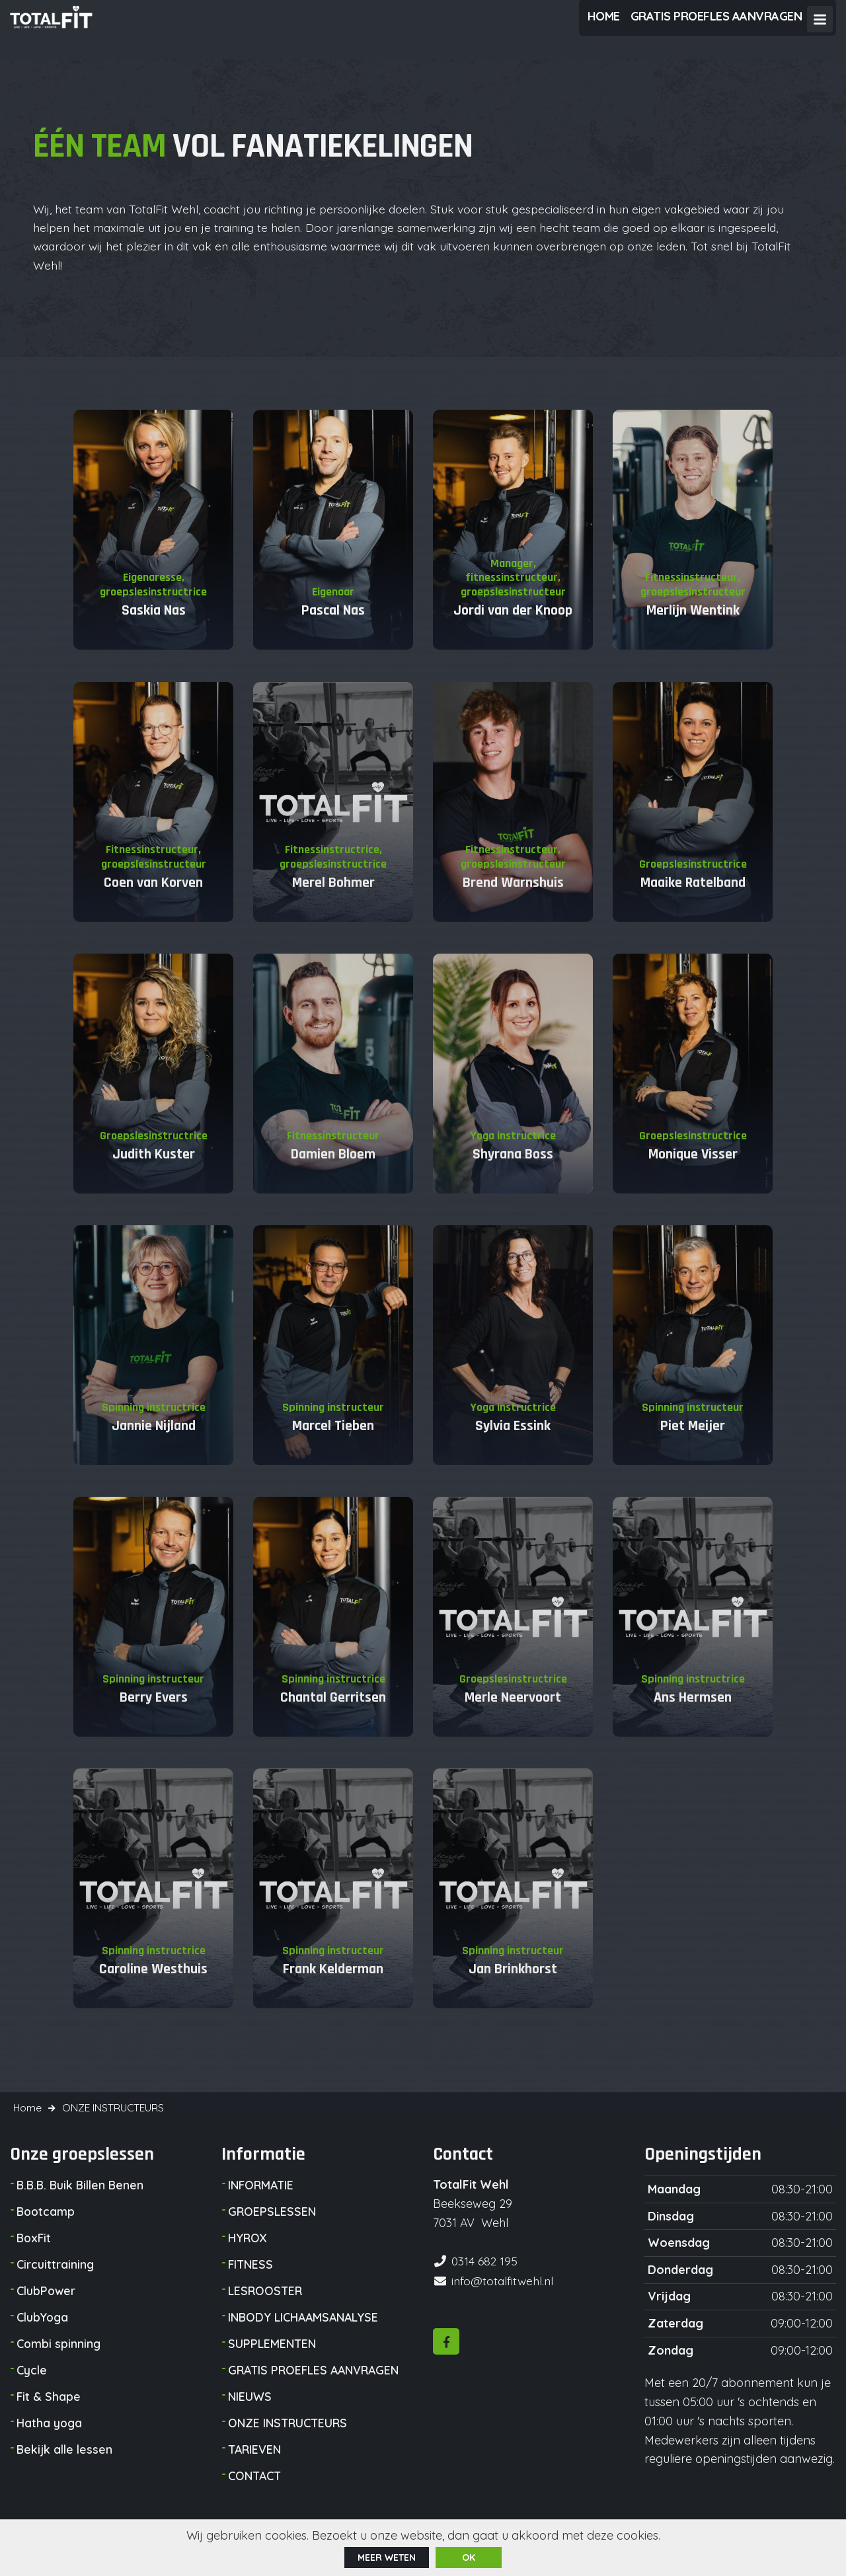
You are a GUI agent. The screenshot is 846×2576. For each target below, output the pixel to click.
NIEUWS (250, 2412)
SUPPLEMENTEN (272, 2359)
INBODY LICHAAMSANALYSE (305, 2333)
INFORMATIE (261, 2201)
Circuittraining (56, 2280)
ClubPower (47, 2306)
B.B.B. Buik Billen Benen (82, 2201)
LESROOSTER (265, 2306)
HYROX (248, 2253)
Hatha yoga (50, 2438)
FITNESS (251, 2280)
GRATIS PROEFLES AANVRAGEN (316, 2386)
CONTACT (255, 2491)
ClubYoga (43, 2333)
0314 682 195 (485, 2276)
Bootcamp (47, 2227)
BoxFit (35, 2253)
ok (468, 2557)
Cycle (32, 2386)
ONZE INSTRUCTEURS (288, 2438)
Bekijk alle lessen (65, 2465)
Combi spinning (59, 2359)
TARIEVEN (255, 2465)
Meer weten (387, 2557)
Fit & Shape (49, 2412)
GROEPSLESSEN (272, 2227)
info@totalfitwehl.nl (503, 2295)
